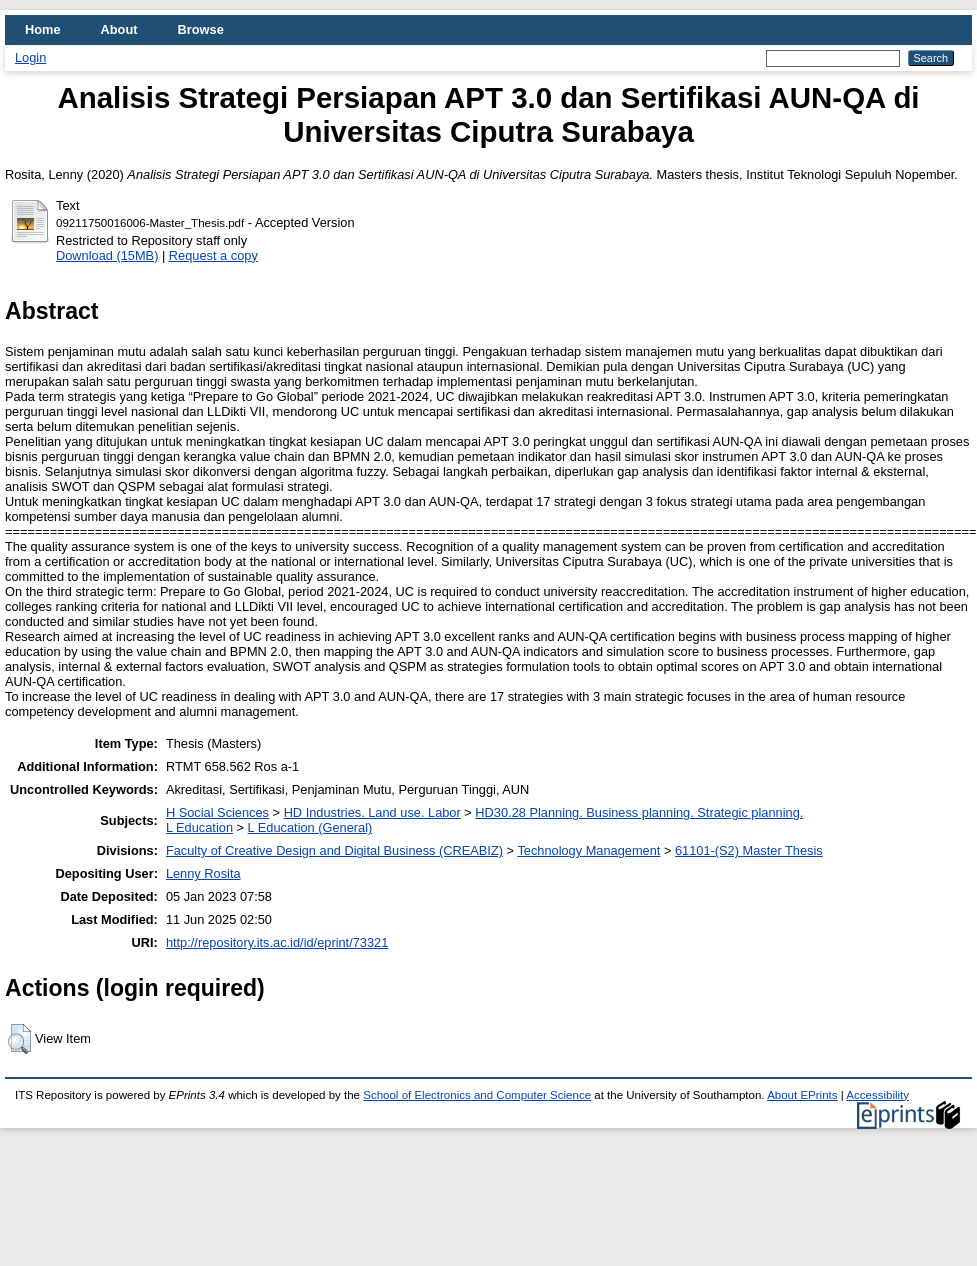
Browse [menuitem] (201, 29)
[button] (19, 1039)
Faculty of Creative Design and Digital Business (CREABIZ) (334, 850)
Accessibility (877, 1095)
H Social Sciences (217, 812)
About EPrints (802, 1095)
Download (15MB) (107, 255)
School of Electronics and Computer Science (477, 1095)
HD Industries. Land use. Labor (372, 812)
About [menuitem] (119, 29)
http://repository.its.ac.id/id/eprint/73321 (277, 942)
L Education (199, 827)
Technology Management (588, 850)
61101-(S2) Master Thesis (749, 850)
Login (30, 57)
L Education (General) (310, 827)
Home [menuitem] (43, 29)
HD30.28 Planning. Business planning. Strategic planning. (639, 812)
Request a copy (213, 255)
